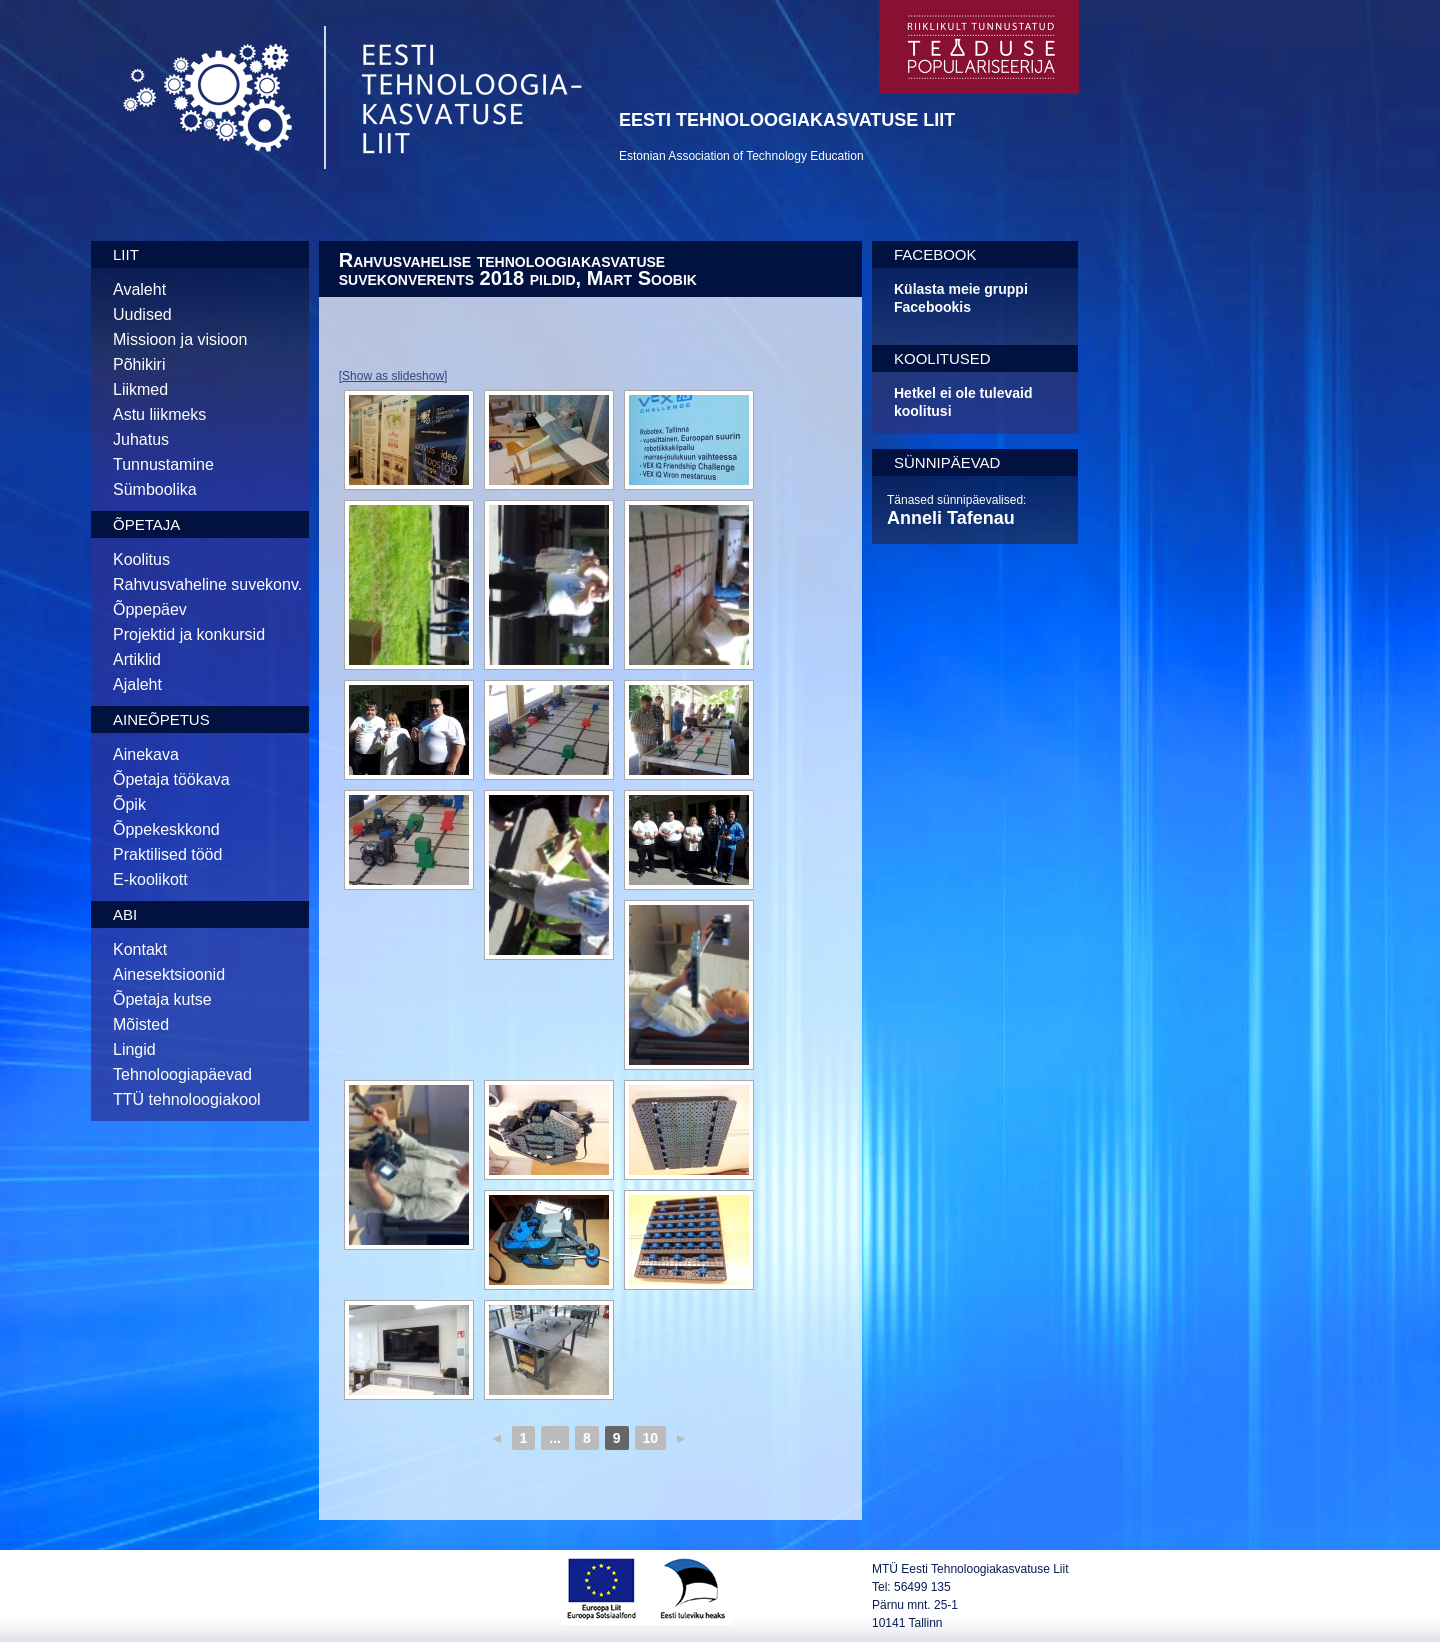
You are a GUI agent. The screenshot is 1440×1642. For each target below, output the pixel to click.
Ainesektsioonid (169, 974)
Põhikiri (139, 364)
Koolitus (141, 559)
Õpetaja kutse (162, 999)
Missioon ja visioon (180, 339)
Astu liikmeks (159, 414)
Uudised (142, 314)
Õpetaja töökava (171, 779)
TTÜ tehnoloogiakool (187, 1099)
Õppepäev (150, 609)
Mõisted (141, 1024)
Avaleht (139, 289)
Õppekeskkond (166, 829)
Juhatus (141, 439)
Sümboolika (155, 489)
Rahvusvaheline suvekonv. (207, 584)
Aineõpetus (161, 719)
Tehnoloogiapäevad (182, 1074)
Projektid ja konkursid (189, 634)
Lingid (134, 1049)
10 (651, 1438)
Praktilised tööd (167, 854)
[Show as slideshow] (393, 376)
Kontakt (140, 949)
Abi (125, 914)
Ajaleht (137, 684)
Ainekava (146, 754)
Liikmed (140, 389)
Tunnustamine (163, 464)
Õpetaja (146, 524)
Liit (126, 254)
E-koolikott (150, 879)
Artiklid (137, 659)
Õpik (129, 804)
